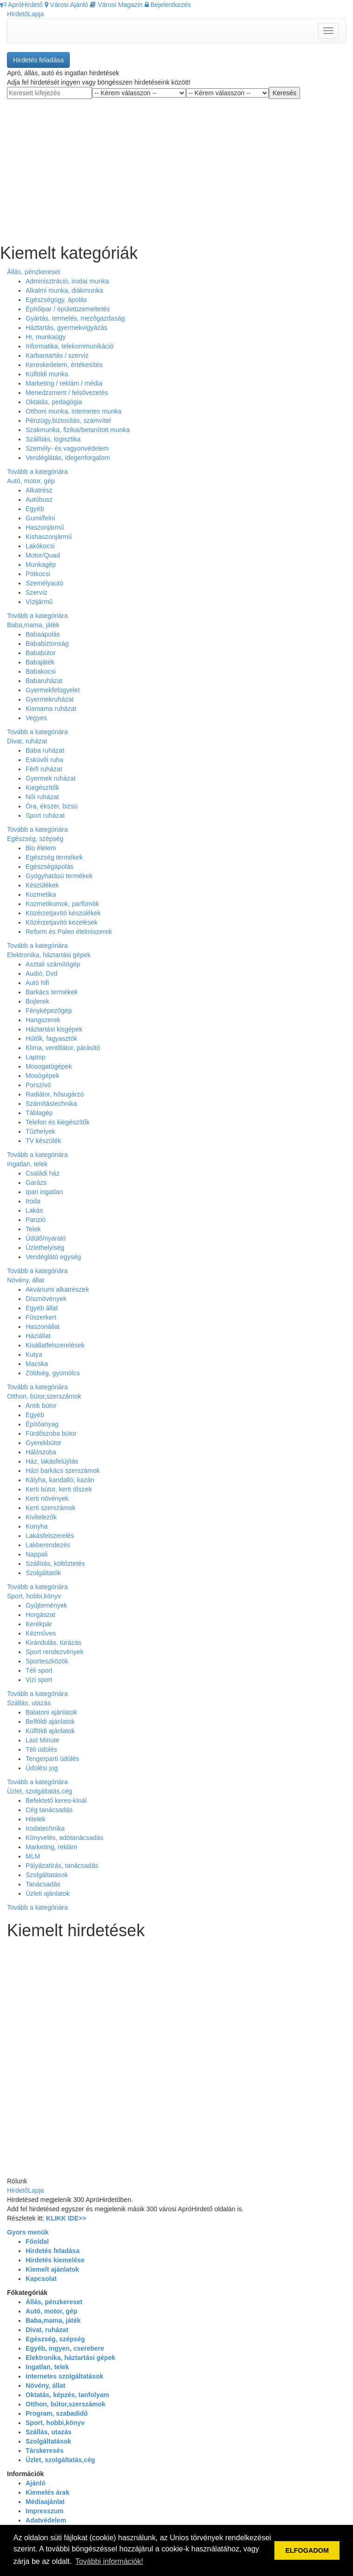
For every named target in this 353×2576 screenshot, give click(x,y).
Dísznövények (46, 1298)
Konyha (36, 1526)
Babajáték (40, 662)
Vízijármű (39, 601)
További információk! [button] (109, 2561)
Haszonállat (43, 1326)
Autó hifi (37, 982)
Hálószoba (41, 1452)
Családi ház (43, 1173)
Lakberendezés (48, 1545)
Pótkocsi (38, 574)
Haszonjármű (45, 527)
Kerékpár (39, 1624)
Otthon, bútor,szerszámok (44, 1396)
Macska (37, 1363)
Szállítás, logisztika (53, 439)
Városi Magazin (116, 4)
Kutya (34, 1354)
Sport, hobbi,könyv (34, 1596)
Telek (33, 1229)
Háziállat (38, 1336)
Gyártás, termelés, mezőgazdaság (75, 318)
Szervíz (36, 592)
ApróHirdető (21, 4)
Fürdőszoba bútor (51, 1433)
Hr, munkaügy (46, 337)
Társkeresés (45, 2450)
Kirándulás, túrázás (53, 1642)
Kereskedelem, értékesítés (64, 364)
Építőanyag (42, 1424)
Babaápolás (43, 634)
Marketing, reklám (51, 1847)
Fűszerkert (41, 1317)
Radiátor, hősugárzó (55, 1094)
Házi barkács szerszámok (63, 1470)
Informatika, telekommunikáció (69, 346)
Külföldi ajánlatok (50, 1731)
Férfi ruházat (44, 769)
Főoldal (37, 2241)
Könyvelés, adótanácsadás (64, 1837)
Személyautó (44, 583)
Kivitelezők (41, 1517)
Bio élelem (41, 848)
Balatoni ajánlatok (51, 1712)
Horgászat (40, 1614)
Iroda (33, 1201)
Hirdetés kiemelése (55, 2260)
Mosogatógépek (49, 1066)
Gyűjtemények (46, 1605)
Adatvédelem (46, 2520)
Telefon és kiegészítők (58, 1122)
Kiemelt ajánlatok (52, 2269)
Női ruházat (42, 797)
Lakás (34, 1210)
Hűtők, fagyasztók (51, 1038)
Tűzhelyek (40, 1131)
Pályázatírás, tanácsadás (62, 1865)
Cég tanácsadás (49, 1810)
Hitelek (36, 1819)
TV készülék (43, 1140)
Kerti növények (47, 1498)
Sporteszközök (47, 1661)
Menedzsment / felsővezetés (67, 392)
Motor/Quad (43, 555)
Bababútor (41, 653)
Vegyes (36, 718)
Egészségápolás (49, 866)
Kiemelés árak (47, 2492)
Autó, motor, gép (31, 481)
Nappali (36, 1554)
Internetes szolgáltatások (64, 2376)
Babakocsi (41, 671)
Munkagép (41, 564)
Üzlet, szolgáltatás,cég (39, 1791)
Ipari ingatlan (44, 1192)
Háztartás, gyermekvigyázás (66, 327)
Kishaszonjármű (49, 536)
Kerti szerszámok (50, 1507)
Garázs (36, 1182)
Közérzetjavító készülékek (63, 913)
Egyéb (35, 509)
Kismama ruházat (51, 708)
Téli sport (39, 1670)
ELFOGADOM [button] (307, 2550)
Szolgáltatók (43, 1573)
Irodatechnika (45, 1828)
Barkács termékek (52, 992)
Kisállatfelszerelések (55, 1345)
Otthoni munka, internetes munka (73, 411)
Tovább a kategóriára (37, 471)
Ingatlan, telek (27, 1164)
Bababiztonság (47, 643)
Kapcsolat (41, 2278)
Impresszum (45, 2511)
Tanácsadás (43, 1884)
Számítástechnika (51, 1103)
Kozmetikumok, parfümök (62, 903)
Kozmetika (41, 894)
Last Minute (42, 1740)
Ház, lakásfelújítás (52, 1461)
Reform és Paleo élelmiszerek (69, 931)
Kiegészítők (42, 787)
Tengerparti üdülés (52, 1758)
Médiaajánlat (45, 2501)
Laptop (36, 1057)
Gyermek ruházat (50, 778)
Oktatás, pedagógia (54, 402)
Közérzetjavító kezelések (62, 922)
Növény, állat (25, 1280)
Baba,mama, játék (33, 625)
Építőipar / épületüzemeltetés (68, 309)
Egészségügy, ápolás (56, 299)
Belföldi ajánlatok (50, 1721)
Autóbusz (39, 499)
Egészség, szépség (35, 838)
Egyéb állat (42, 1308)
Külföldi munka (47, 374)
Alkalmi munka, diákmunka (64, 290)
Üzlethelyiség (45, 1247)
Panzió (36, 1219)
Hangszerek (43, 1020)
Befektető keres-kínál (56, 1800)
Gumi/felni (40, 518)
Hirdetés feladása (38, 60)
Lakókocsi (40, 546)
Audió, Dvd (41, 973)
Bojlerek (37, 1001)
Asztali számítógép (53, 964)
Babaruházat (44, 680)
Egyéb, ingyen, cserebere (65, 2348)
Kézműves (41, 1633)
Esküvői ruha (44, 759)
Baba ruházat (45, 750)
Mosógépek (42, 1075)
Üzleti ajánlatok (48, 1893)
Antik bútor (41, 1405)
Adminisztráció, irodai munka (67, 281)
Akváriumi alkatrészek (57, 1289)
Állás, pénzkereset (33, 272)
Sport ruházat (45, 815)
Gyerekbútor (43, 1442)
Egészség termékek (54, 857)
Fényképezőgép (49, 1010)
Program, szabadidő (57, 2413)
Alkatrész (39, 490)
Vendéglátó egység (53, 1257)
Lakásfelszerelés (50, 1535)
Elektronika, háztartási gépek (49, 955)
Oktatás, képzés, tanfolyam (67, 2395)
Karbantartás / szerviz (57, 355)
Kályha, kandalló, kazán (60, 1480)
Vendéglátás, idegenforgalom (68, 457)
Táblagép (39, 1113)
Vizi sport (39, 1679)
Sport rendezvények (55, 1652)
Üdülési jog (42, 1768)
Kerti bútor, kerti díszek (59, 1489)
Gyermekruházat (49, 699)
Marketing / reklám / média (64, 383)
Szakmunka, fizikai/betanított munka (78, 430)
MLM (33, 1856)
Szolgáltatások (47, 1875)
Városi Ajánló (66, 4)
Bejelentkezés (168, 4)
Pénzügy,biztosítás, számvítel (68, 420)
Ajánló (36, 2483)
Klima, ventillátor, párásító (63, 1047)
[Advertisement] (176, 164)
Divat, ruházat (27, 741)
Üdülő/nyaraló (46, 1238)
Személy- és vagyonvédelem (67, 448)
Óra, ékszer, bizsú (52, 806)
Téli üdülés (41, 1749)
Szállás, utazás (29, 1703)
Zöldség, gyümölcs (53, 1373)
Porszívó (38, 1085)
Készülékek (42, 885)
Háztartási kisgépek (54, 1029)
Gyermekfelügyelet (53, 690)
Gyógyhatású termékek (59, 876)
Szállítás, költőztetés (55, 1563)
